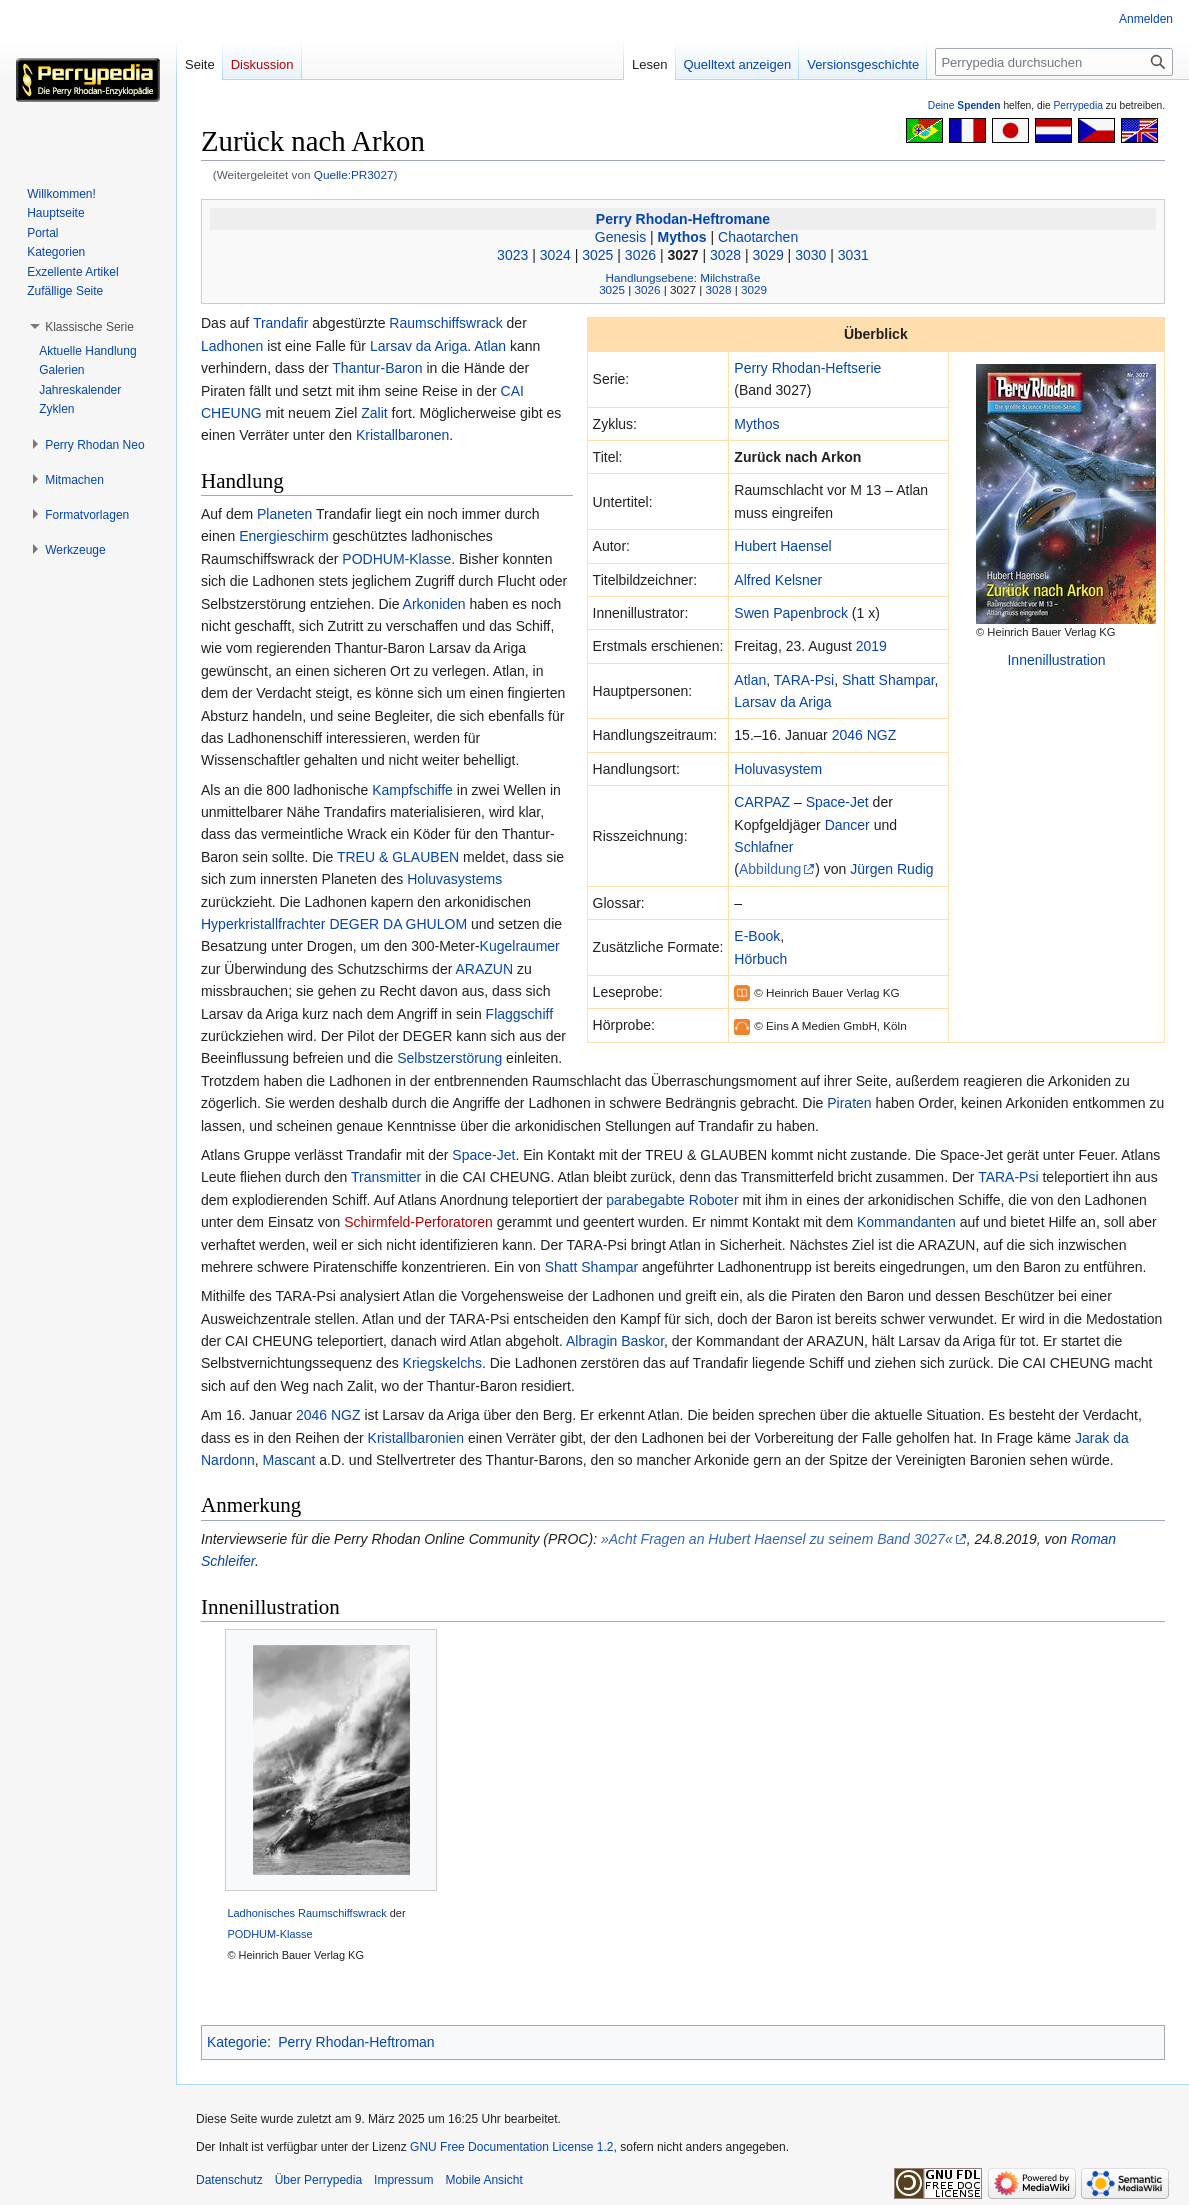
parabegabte (645, 1200)
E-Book (757, 936)
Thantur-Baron (377, 368)
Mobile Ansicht (483, 2180)
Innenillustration (1056, 660)
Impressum (403, 2180)
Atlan (750, 680)
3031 (853, 255)
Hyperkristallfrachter (263, 924)
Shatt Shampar (888, 680)
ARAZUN (484, 969)
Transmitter (386, 1177)
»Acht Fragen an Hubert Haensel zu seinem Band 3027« (777, 1539)
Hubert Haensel (782, 546)
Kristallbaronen (402, 435)
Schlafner (763, 847)
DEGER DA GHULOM (398, 924)
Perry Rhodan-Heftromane (683, 219)
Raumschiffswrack (445, 323)
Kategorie (237, 2042)
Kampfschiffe (412, 790)
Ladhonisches (261, 1913)
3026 (640, 255)
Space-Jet (837, 802)
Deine (964, 105)
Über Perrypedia (318, 2180)
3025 (597, 255)
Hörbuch (760, 959)
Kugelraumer (520, 946)
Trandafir (281, 323)
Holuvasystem (778, 769)
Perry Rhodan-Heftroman (356, 2042)
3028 (725, 255)
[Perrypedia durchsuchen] (1054, 62)
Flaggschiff (519, 1014)
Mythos (682, 237)
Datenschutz (229, 2180)
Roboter (714, 1200)
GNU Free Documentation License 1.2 (511, 2147)
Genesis (620, 237)
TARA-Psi (804, 680)
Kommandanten (906, 1222)
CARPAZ (762, 802)
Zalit (374, 413)
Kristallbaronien (416, 1438)
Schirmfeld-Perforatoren (418, 1222)
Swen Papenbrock (791, 613)
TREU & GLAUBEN (398, 857)
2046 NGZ (864, 735)
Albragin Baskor (615, 1341)
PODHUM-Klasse (396, 559)
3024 (555, 255)
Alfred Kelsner (778, 580)
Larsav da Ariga (782, 702)
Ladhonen (232, 346)
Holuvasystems (454, 879)
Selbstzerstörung (449, 1058)
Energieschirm (283, 536)
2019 (871, 646)
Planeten (284, 514)
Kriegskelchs (442, 1363)
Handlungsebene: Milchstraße (683, 277)
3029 (768, 255)
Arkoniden (434, 604)
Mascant (288, 1460)
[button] (89, 327)
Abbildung (770, 869)
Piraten (849, 1103)
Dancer (847, 825)
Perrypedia (1078, 105)
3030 (810, 255)
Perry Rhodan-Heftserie (807, 368)
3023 (512, 255)
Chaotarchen (758, 237)
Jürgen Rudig (891, 869)
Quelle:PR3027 (354, 174)
